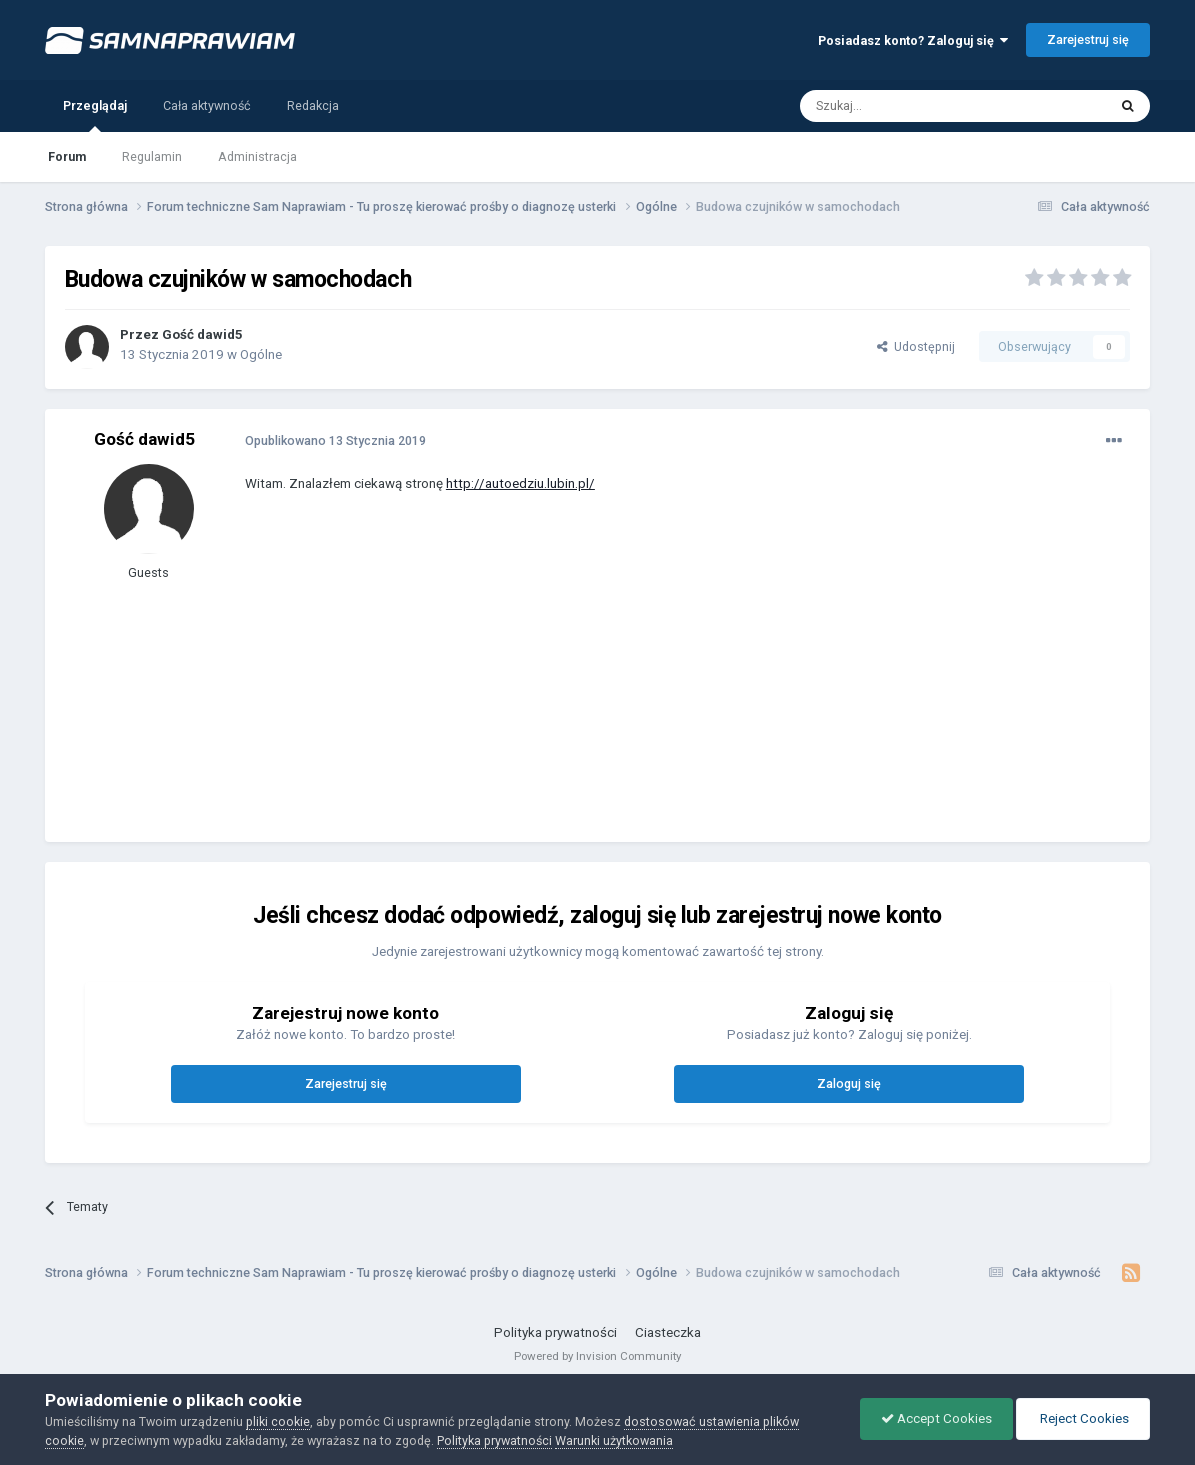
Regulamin (152, 156)
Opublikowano (335, 440)
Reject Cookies (1083, 1418)
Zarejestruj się (1088, 39)
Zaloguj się (849, 1083)
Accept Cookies (936, 1418)
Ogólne (261, 354)
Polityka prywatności (555, 1332)
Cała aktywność (207, 105)
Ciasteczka (668, 1332)
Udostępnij (916, 346)
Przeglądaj (95, 115)
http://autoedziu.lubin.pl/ (520, 483)
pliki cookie (278, 1421)
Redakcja (313, 105)
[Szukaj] (908, 106)
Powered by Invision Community (597, 1356)
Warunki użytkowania (614, 1440)
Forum (67, 156)
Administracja (257, 156)
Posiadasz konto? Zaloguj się (913, 40)
